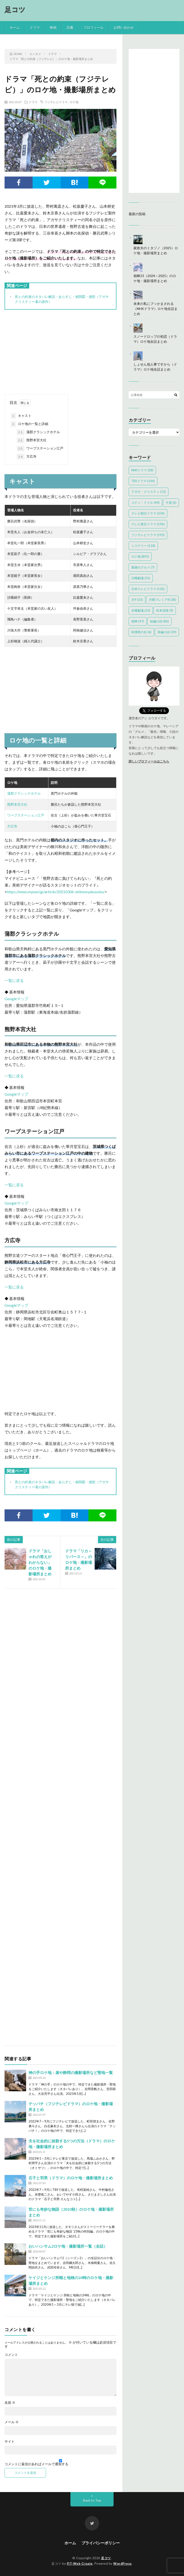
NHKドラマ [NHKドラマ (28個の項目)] (142, 470)
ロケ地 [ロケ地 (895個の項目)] (140, 556)
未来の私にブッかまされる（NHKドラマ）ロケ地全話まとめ (155, 308)
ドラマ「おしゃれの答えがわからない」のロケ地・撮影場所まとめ (40, 1562)
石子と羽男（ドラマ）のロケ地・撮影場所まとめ (71, 2177)
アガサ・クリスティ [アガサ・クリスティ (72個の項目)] (148, 492)
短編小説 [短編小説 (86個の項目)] (159, 621)
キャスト (21, 416)
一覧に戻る (14, 980)
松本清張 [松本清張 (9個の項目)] (164, 610)
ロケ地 (74, 101)
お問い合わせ (124, 27)
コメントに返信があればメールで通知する (60, 2462)
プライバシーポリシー (100, 2543)
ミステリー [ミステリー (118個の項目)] (143, 546)
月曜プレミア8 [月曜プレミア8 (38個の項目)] (162, 600)
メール (12, 2422)
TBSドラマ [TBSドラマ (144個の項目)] (143, 481)
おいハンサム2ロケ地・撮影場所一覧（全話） (68, 2246)
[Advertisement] (60, 350)
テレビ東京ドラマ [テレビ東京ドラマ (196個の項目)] (148, 524)
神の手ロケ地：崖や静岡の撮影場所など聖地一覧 (71, 2072)
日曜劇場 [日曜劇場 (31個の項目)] (140, 578)
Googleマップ (16, 998)
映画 (53, 27)
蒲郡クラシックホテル (38, 432)
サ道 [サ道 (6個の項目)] (171, 502)
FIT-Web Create (80, 2563)
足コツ (15, 9)
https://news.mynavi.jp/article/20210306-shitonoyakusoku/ (56, 891)
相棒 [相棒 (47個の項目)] (137, 621)
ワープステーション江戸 (40, 448)
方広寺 (26, 457)
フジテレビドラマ (56, 101)
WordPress (122, 2563)
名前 (10, 2402)
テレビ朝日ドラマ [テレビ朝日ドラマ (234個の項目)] (148, 513)
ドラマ (35, 27)
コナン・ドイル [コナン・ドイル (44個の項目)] (145, 502)
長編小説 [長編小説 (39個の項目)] (166, 632)
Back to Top (92, 2500)
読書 (70, 27)
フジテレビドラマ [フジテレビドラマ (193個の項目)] (148, 535)
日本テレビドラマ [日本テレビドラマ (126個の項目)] (148, 589)
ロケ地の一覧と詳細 (29, 424)
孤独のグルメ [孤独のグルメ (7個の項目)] (143, 567)
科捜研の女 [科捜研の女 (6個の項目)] (141, 632)
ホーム (15, 27)
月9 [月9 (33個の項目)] (137, 600)
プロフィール (93, 27)
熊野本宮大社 (31, 440)
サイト (10, 2441)
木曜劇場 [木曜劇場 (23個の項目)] (140, 610)
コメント (11, 2354)
